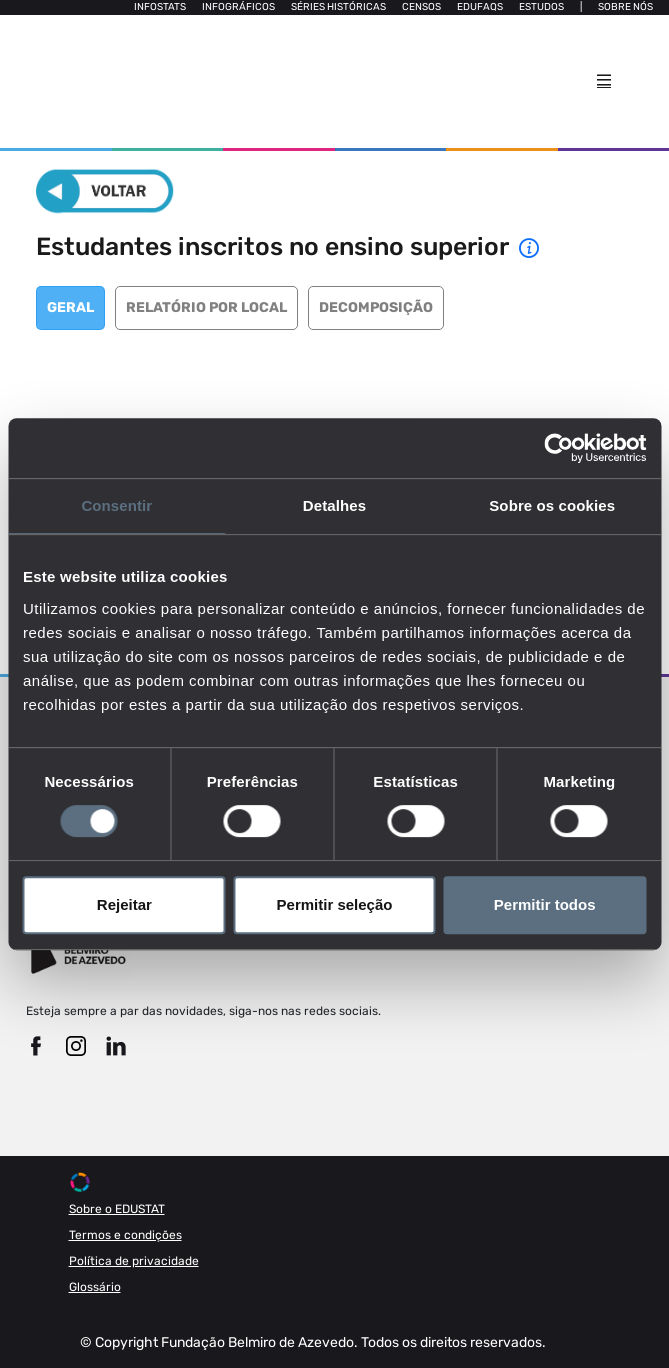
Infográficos (238, 7)
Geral (70, 307)
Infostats (160, 7)
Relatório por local (206, 307)
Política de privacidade (134, 1261)
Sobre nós (625, 7)
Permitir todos (545, 904)
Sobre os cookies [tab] (552, 505)
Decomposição (376, 307)
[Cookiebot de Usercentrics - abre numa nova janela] (558, 448)
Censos (421, 7)
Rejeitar (124, 904)
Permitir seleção (335, 904)
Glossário (95, 1287)
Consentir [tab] (116, 505)
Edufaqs (480, 7)
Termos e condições (125, 1235)
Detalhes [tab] (334, 505)
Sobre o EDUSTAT (117, 1209)
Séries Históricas (338, 7)
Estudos (541, 7)
